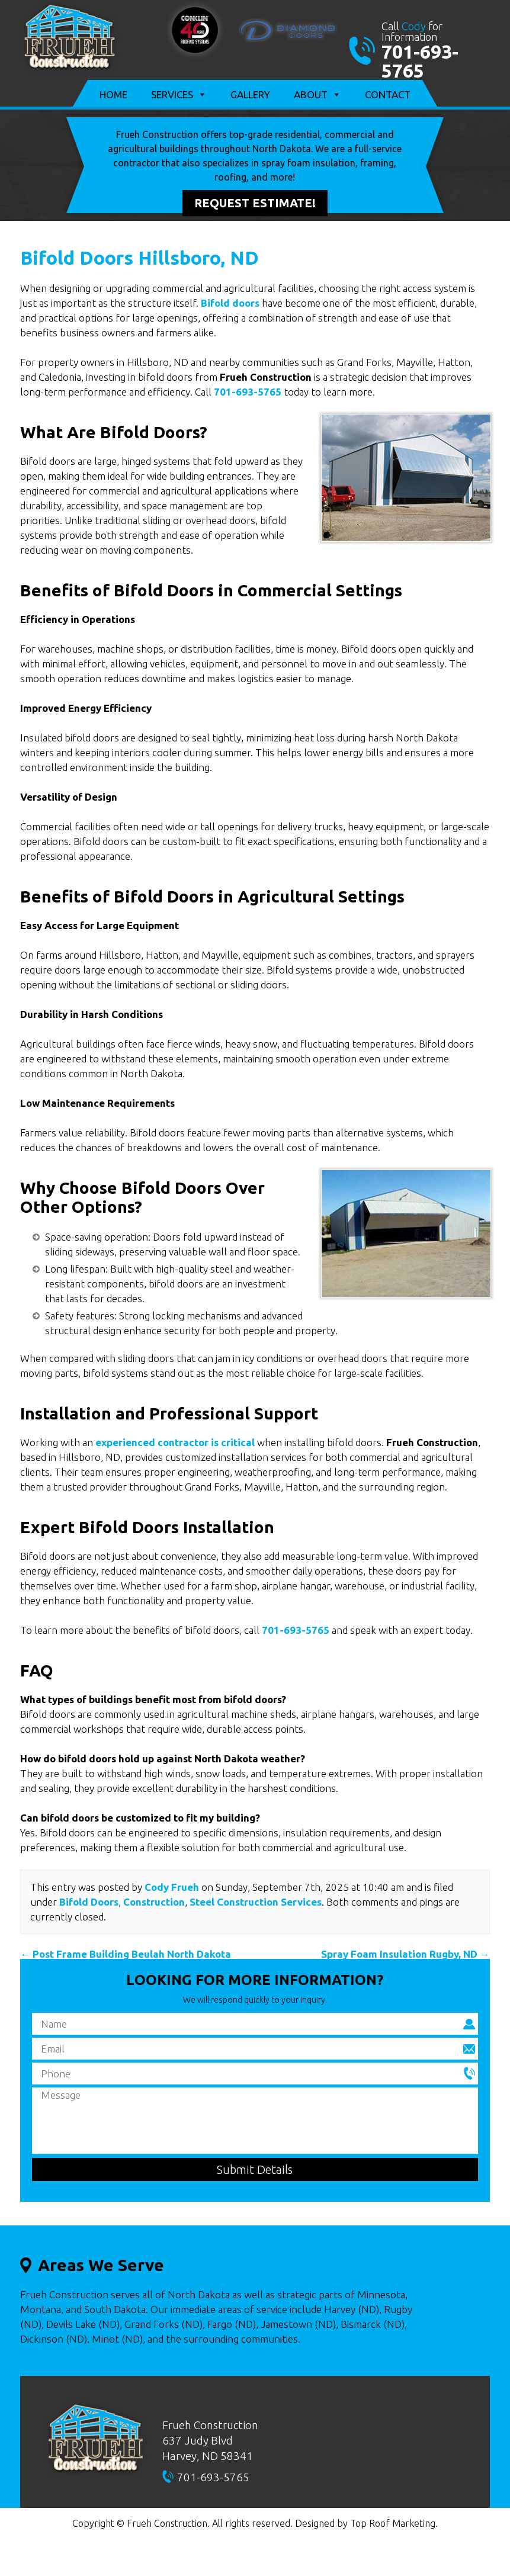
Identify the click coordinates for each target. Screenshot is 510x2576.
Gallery (250, 94)
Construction (154, 1901)
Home (113, 94)
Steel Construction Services (256, 1901)
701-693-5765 (419, 61)
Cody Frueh (172, 1887)
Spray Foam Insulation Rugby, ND (405, 1954)
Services (179, 95)
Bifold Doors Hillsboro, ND (139, 257)
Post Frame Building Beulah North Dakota (125, 1954)
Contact (387, 94)
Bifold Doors (88, 1901)
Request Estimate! (255, 203)
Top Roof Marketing (392, 2523)
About (317, 95)
